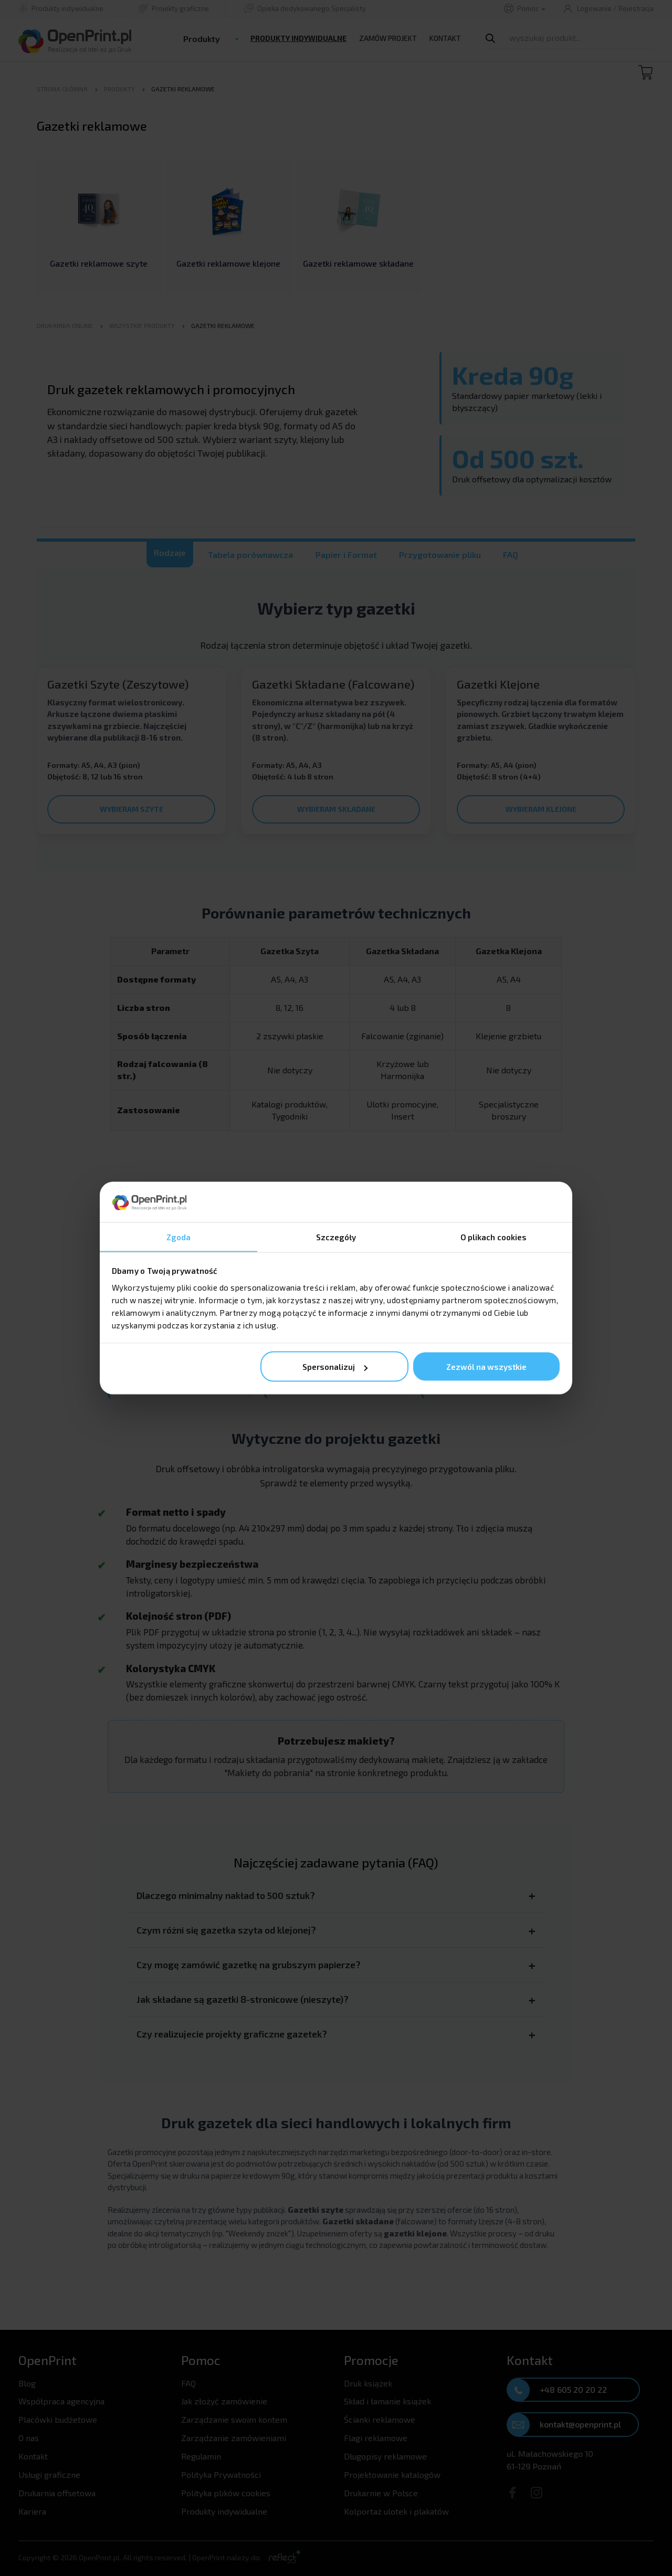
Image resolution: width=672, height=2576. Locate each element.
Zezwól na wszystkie (486, 1366)
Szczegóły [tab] (336, 1236)
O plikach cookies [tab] (493, 1236)
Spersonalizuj (335, 1366)
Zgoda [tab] (178, 1236)
